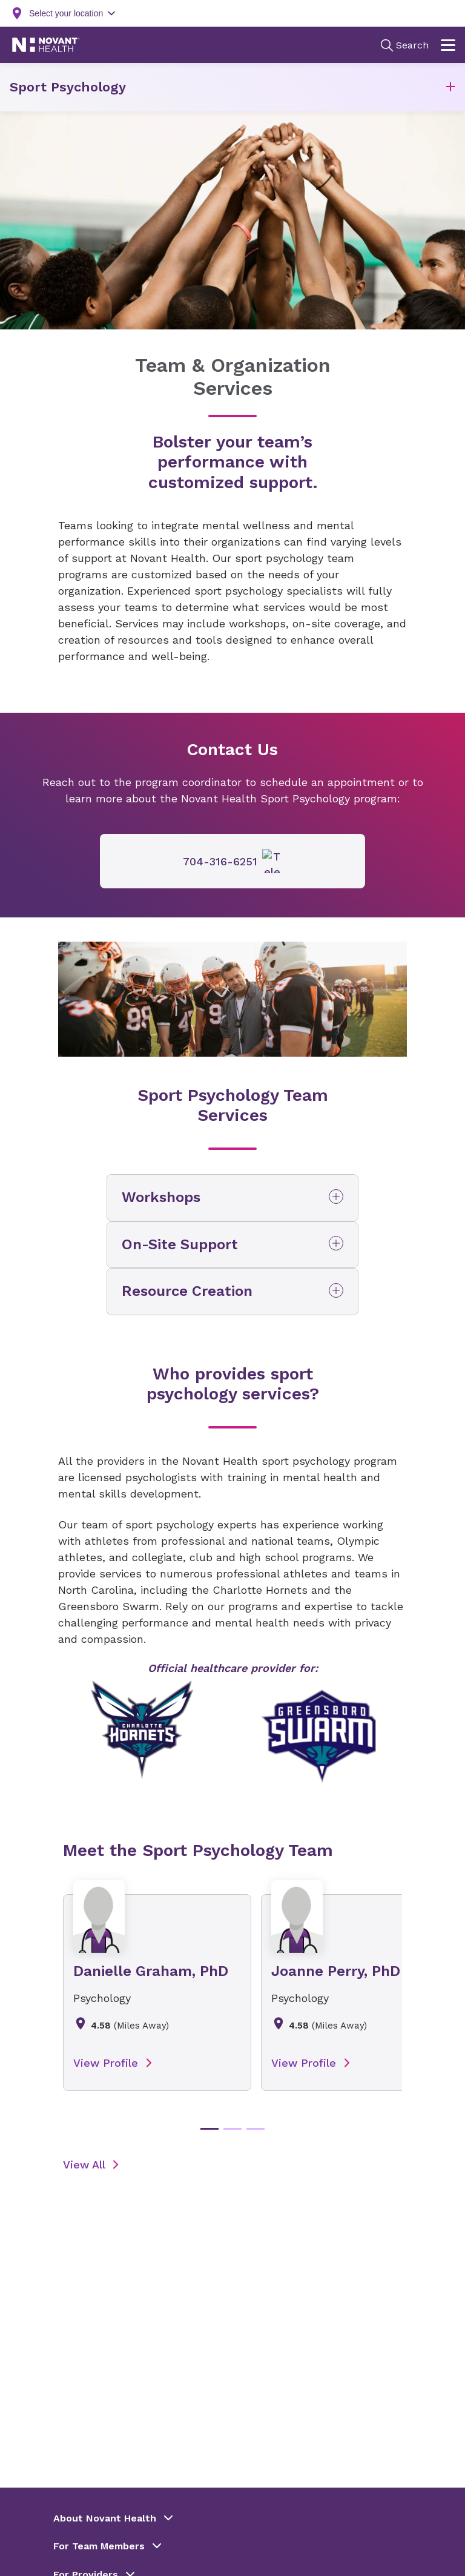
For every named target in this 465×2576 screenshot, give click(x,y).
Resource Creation (187, 1291)
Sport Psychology (68, 86)
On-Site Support (180, 1244)
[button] (450, 87)
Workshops (161, 1197)
